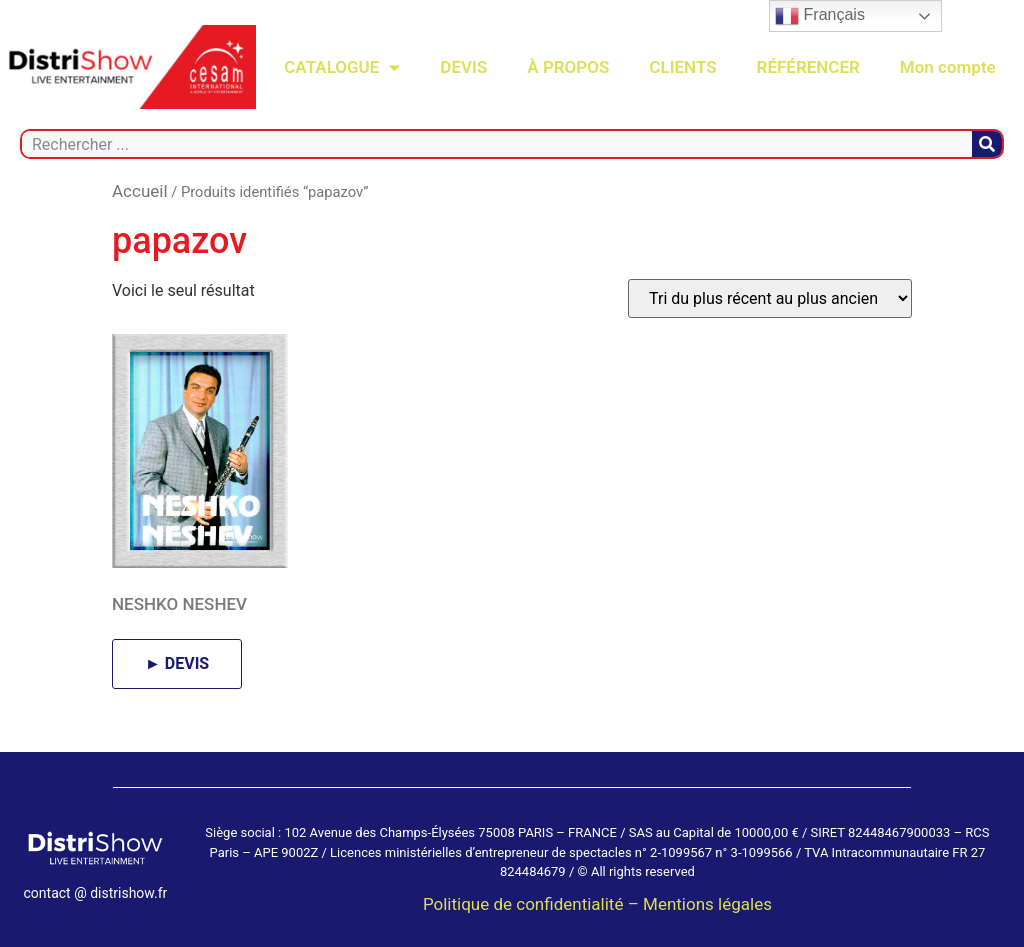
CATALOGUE (342, 67)
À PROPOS (568, 67)
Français (820, 16)
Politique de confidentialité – (533, 904)
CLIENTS (682, 67)
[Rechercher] (987, 144)
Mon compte (948, 67)
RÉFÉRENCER (808, 67)
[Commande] (770, 298)
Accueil (140, 191)
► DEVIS (177, 663)
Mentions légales (707, 904)
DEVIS (463, 67)
